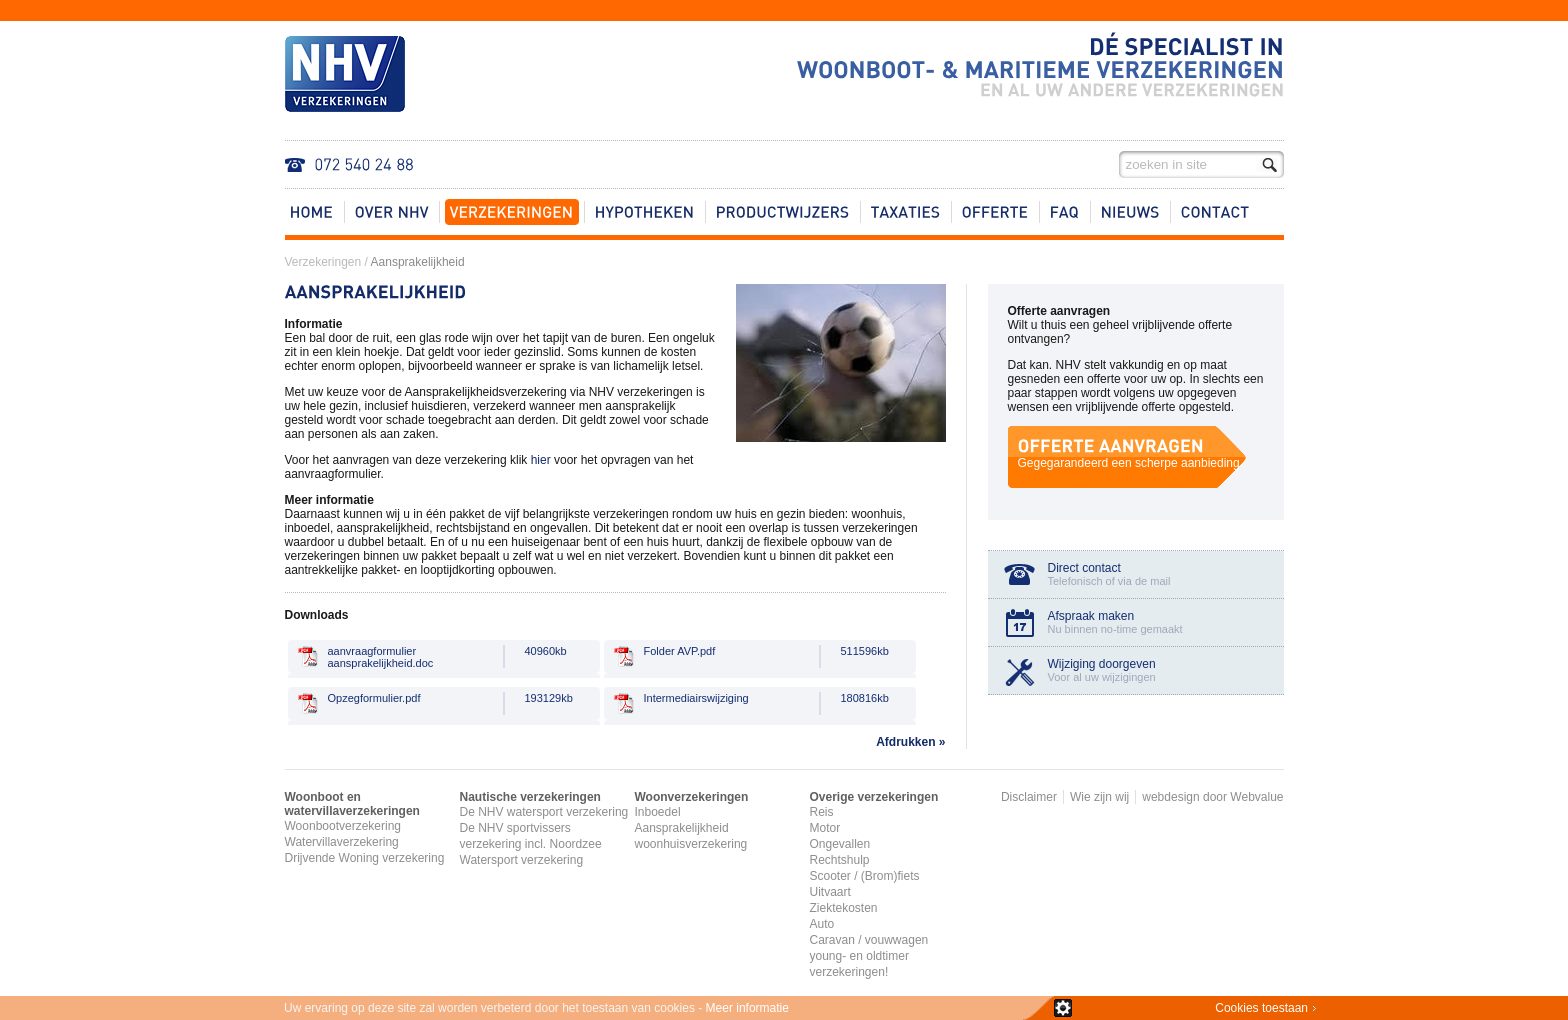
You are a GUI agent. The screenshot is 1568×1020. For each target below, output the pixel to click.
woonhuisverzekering (691, 844)
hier (541, 460)
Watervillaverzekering (342, 842)
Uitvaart (830, 892)
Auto (822, 924)
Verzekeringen (323, 262)
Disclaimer (1029, 797)
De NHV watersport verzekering (544, 812)
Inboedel (658, 812)
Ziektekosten (844, 908)
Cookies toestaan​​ (1261, 1008)
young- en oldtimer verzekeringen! (859, 964)
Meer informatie (747, 1008)
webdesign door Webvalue (1212, 797)
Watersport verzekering (522, 860)
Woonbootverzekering (343, 826)
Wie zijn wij (1099, 797)
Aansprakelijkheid (418, 262)
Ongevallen (840, 844)
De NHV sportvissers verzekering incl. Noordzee (531, 836)
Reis (822, 812)
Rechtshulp (840, 860)
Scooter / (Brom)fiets (865, 876)
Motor (825, 828)
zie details (1063, 1008)
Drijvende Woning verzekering (365, 858)
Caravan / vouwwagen (869, 940)
